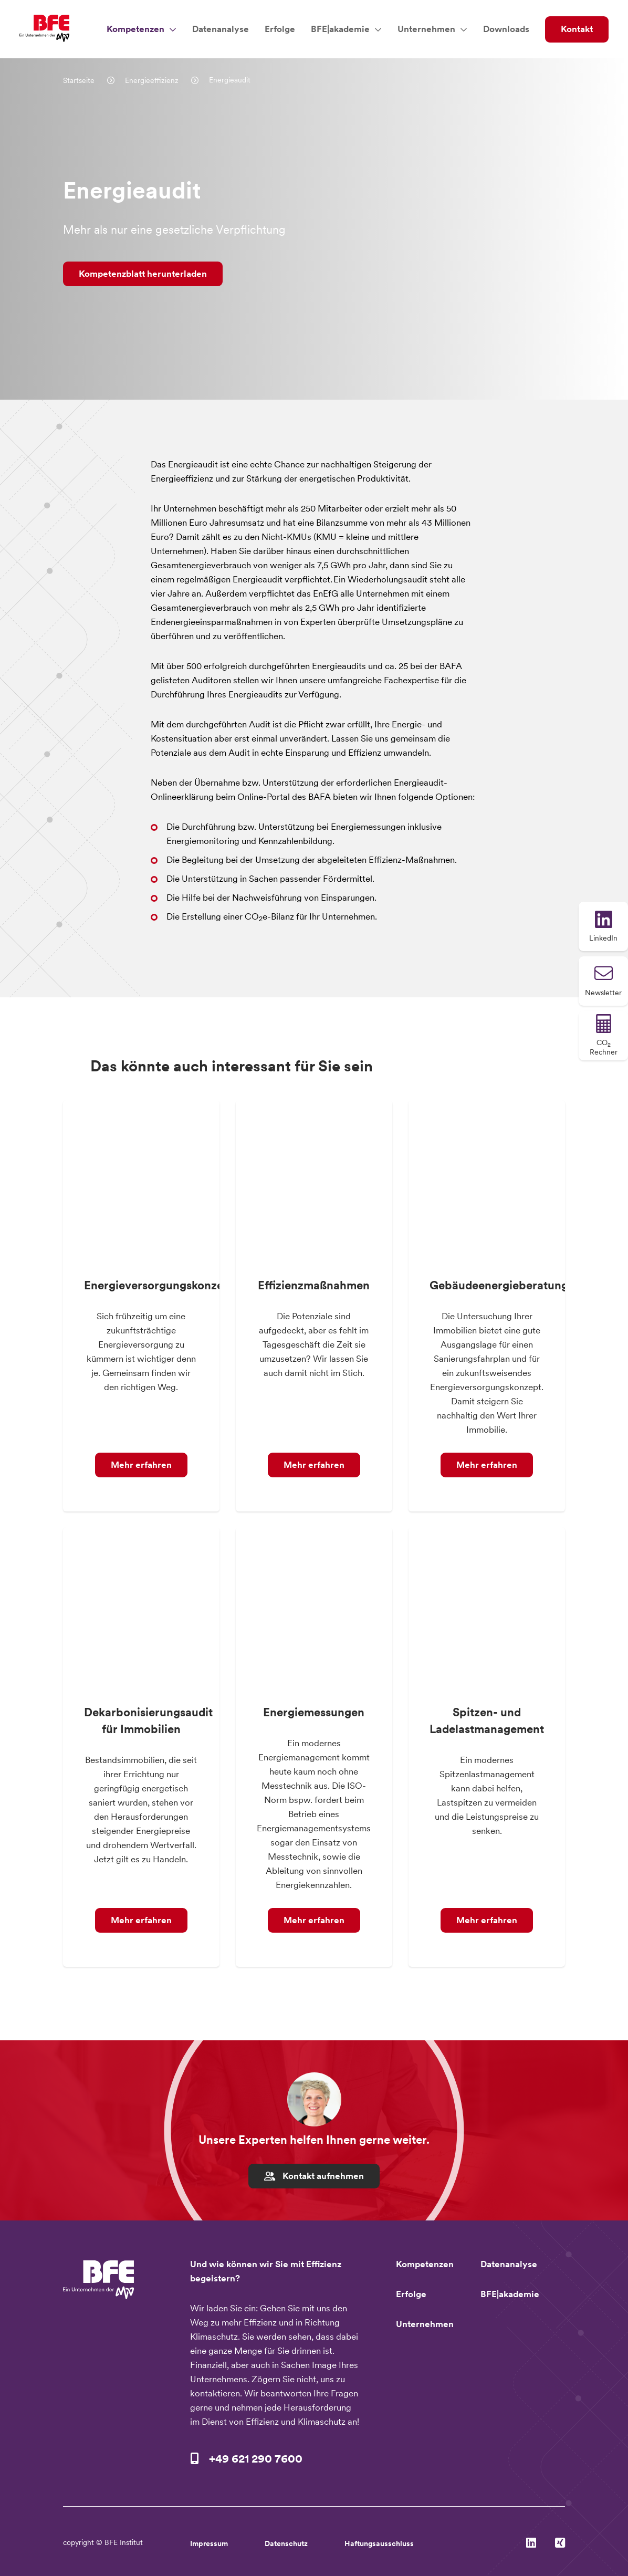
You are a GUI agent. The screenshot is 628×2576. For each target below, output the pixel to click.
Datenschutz (286, 2543)
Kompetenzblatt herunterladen (143, 273)
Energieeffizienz (153, 80)
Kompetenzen (135, 29)
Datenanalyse (220, 29)
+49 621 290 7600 (255, 2458)
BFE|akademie (340, 29)
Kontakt (577, 29)
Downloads (506, 29)
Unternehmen (426, 29)
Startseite (80, 80)
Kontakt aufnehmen (314, 2176)
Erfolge (280, 29)
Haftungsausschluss (379, 2543)
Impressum (209, 2543)
